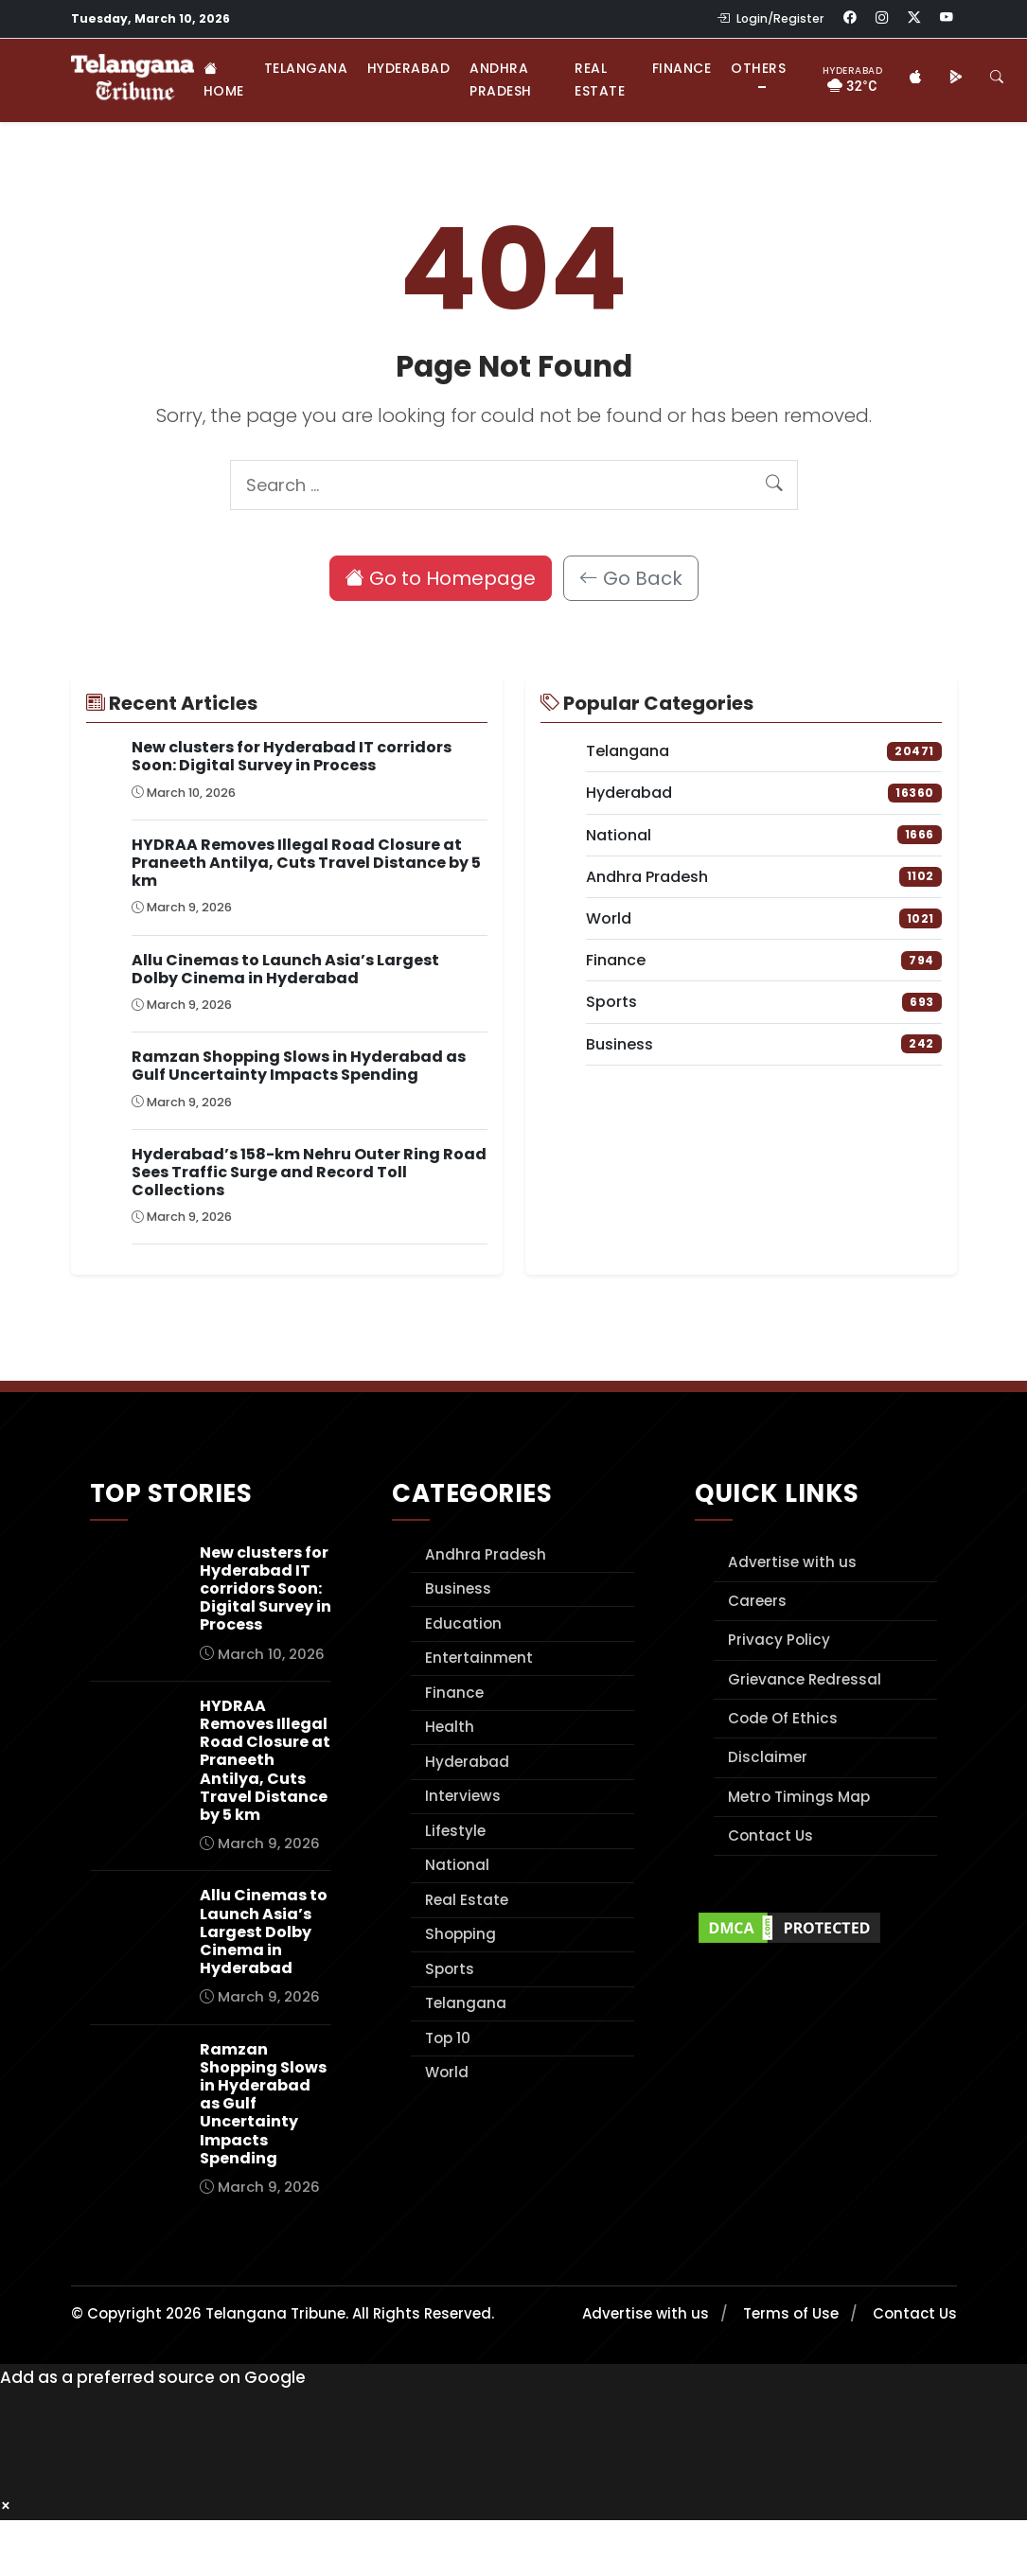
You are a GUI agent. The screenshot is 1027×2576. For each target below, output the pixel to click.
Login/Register (770, 18)
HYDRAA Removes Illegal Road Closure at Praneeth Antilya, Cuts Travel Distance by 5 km (306, 862)
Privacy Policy (779, 1640)
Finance (682, 68)
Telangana (306, 68)
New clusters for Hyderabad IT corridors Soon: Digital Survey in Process (292, 756)
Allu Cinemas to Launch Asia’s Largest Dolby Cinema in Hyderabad (285, 969)
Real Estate (600, 79)
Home (224, 79)
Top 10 (447, 2038)
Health (449, 1727)
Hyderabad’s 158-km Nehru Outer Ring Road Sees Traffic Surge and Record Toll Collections (309, 1172)
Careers (757, 1601)
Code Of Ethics (783, 1718)
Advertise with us (792, 1562)
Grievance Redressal (804, 1679)
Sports (449, 1969)
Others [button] (758, 68)
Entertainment (479, 1657)
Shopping (460, 1934)
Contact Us (770, 1835)
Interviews (463, 1796)
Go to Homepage (440, 578)
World (447, 2072)
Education (463, 1623)
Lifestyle (455, 1831)
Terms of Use (791, 2313)
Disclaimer (767, 1757)
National (457, 1865)
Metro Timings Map (799, 1797)
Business (458, 1588)
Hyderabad (409, 68)
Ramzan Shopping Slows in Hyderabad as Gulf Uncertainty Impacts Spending (299, 1065)
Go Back (630, 578)
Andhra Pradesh (500, 79)
